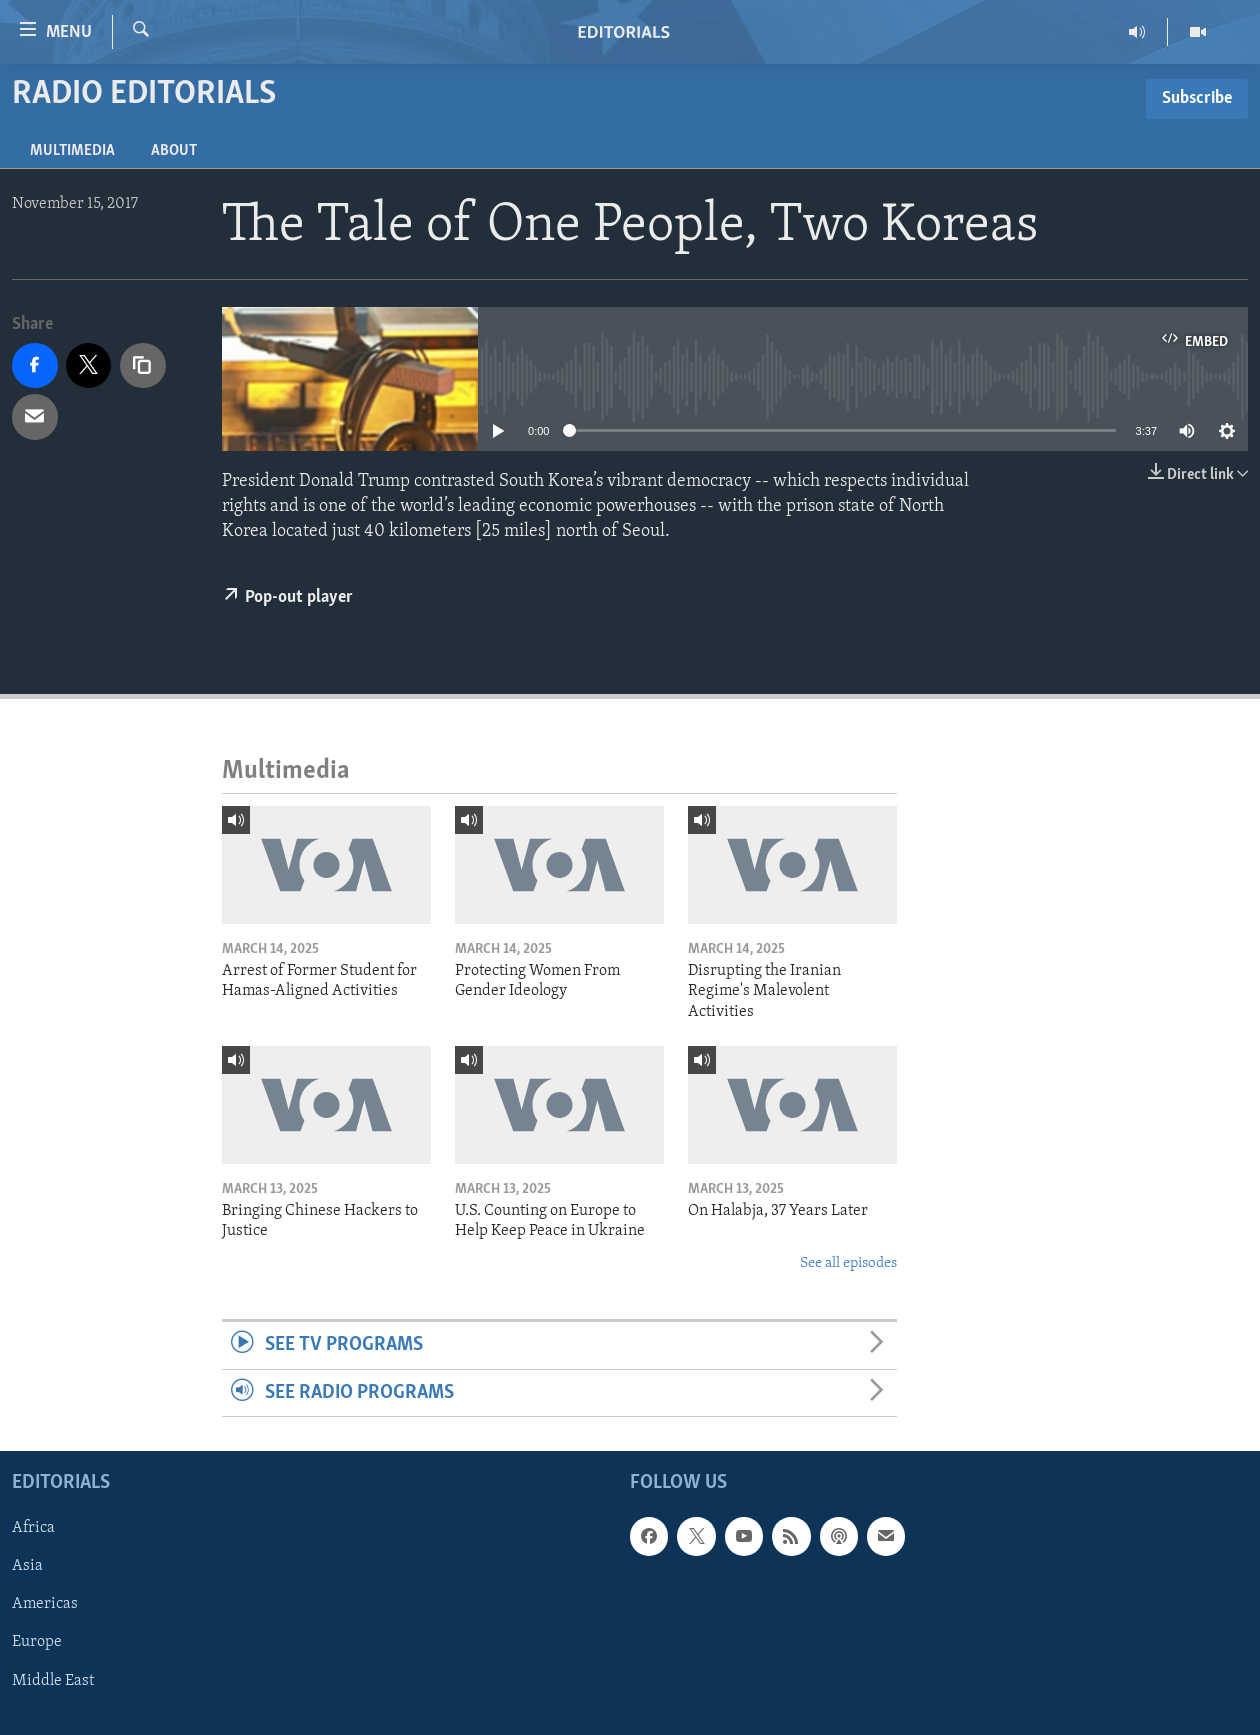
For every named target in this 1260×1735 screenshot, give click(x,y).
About (174, 151)
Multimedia (72, 151)
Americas (45, 1604)
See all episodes (848, 1263)
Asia (27, 1566)
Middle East (53, 1680)
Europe (37, 1642)
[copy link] (143, 366)
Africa (33, 1528)
